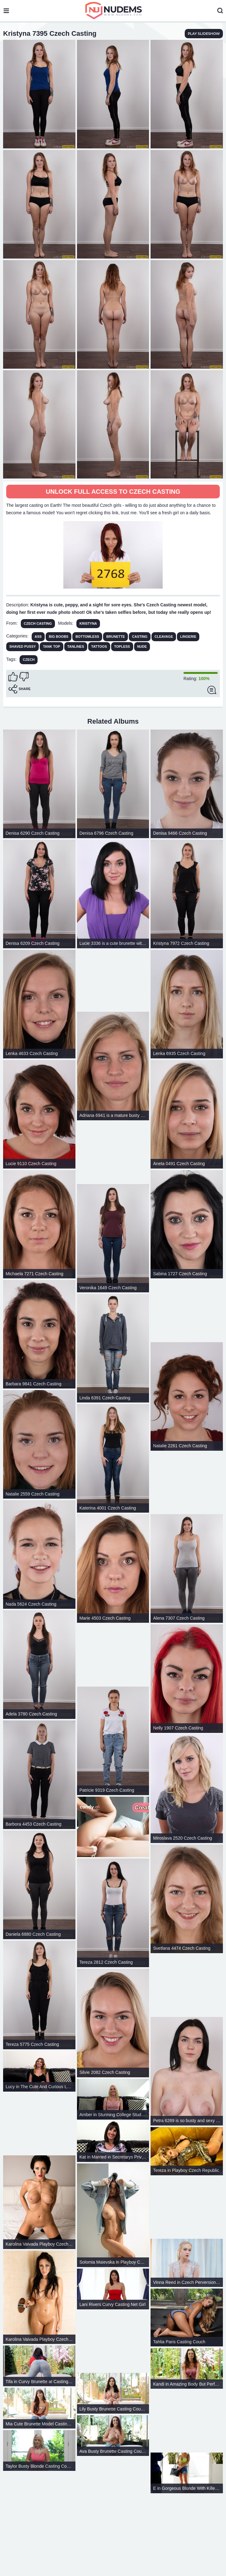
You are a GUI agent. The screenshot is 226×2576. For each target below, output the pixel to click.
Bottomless (87, 636)
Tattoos (99, 646)
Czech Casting (38, 623)
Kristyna (88, 623)
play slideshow (204, 33)
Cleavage (164, 636)
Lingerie (188, 636)
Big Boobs (58, 636)
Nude (142, 646)
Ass (38, 636)
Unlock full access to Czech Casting (113, 491)
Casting (139, 636)
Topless (122, 646)
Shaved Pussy (22, 646)
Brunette (115, 636)
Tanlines (75, 646)
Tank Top (51, 646)
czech (28, 659)
